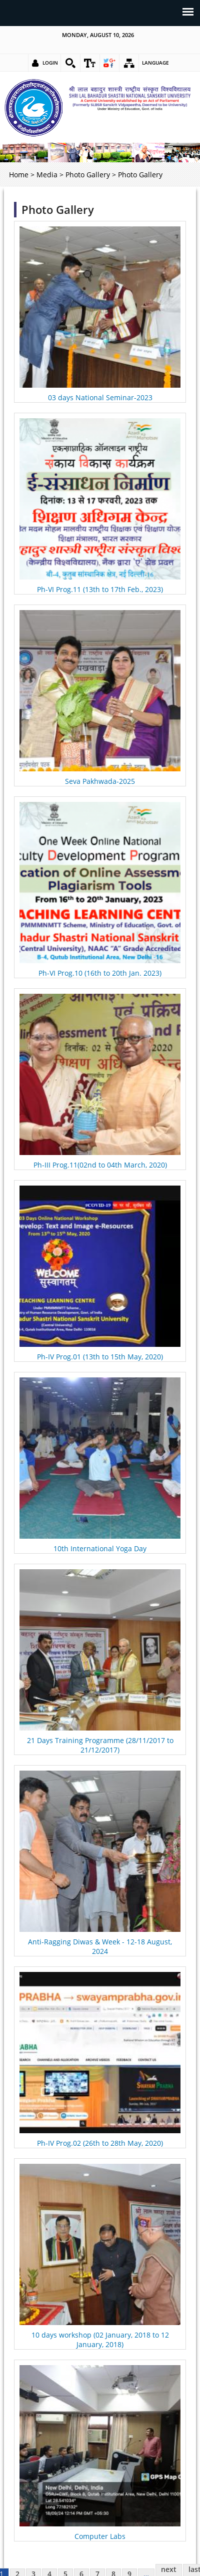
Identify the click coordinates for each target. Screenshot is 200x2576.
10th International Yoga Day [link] (100, 1548)
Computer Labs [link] (100, 2536)
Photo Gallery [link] (88, 174)
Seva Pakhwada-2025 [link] (100, 781)
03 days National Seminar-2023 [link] (100, 397)
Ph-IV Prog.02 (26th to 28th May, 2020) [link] (100, 2143)
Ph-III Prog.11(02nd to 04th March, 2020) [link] (100, 1165)
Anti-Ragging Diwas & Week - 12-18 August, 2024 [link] (100, 1946)
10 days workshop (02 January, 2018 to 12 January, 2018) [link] (100, 2339)
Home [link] (18, 174)
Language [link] (155, 62)
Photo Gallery (58, 209)
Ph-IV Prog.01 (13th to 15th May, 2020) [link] (100, 1356)
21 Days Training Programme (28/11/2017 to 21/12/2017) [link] (100, 1745)
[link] (70, 63)
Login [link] (50, 62)
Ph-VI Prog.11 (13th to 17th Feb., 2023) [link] (100, 589)
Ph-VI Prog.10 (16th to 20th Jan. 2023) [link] (100, 973)
